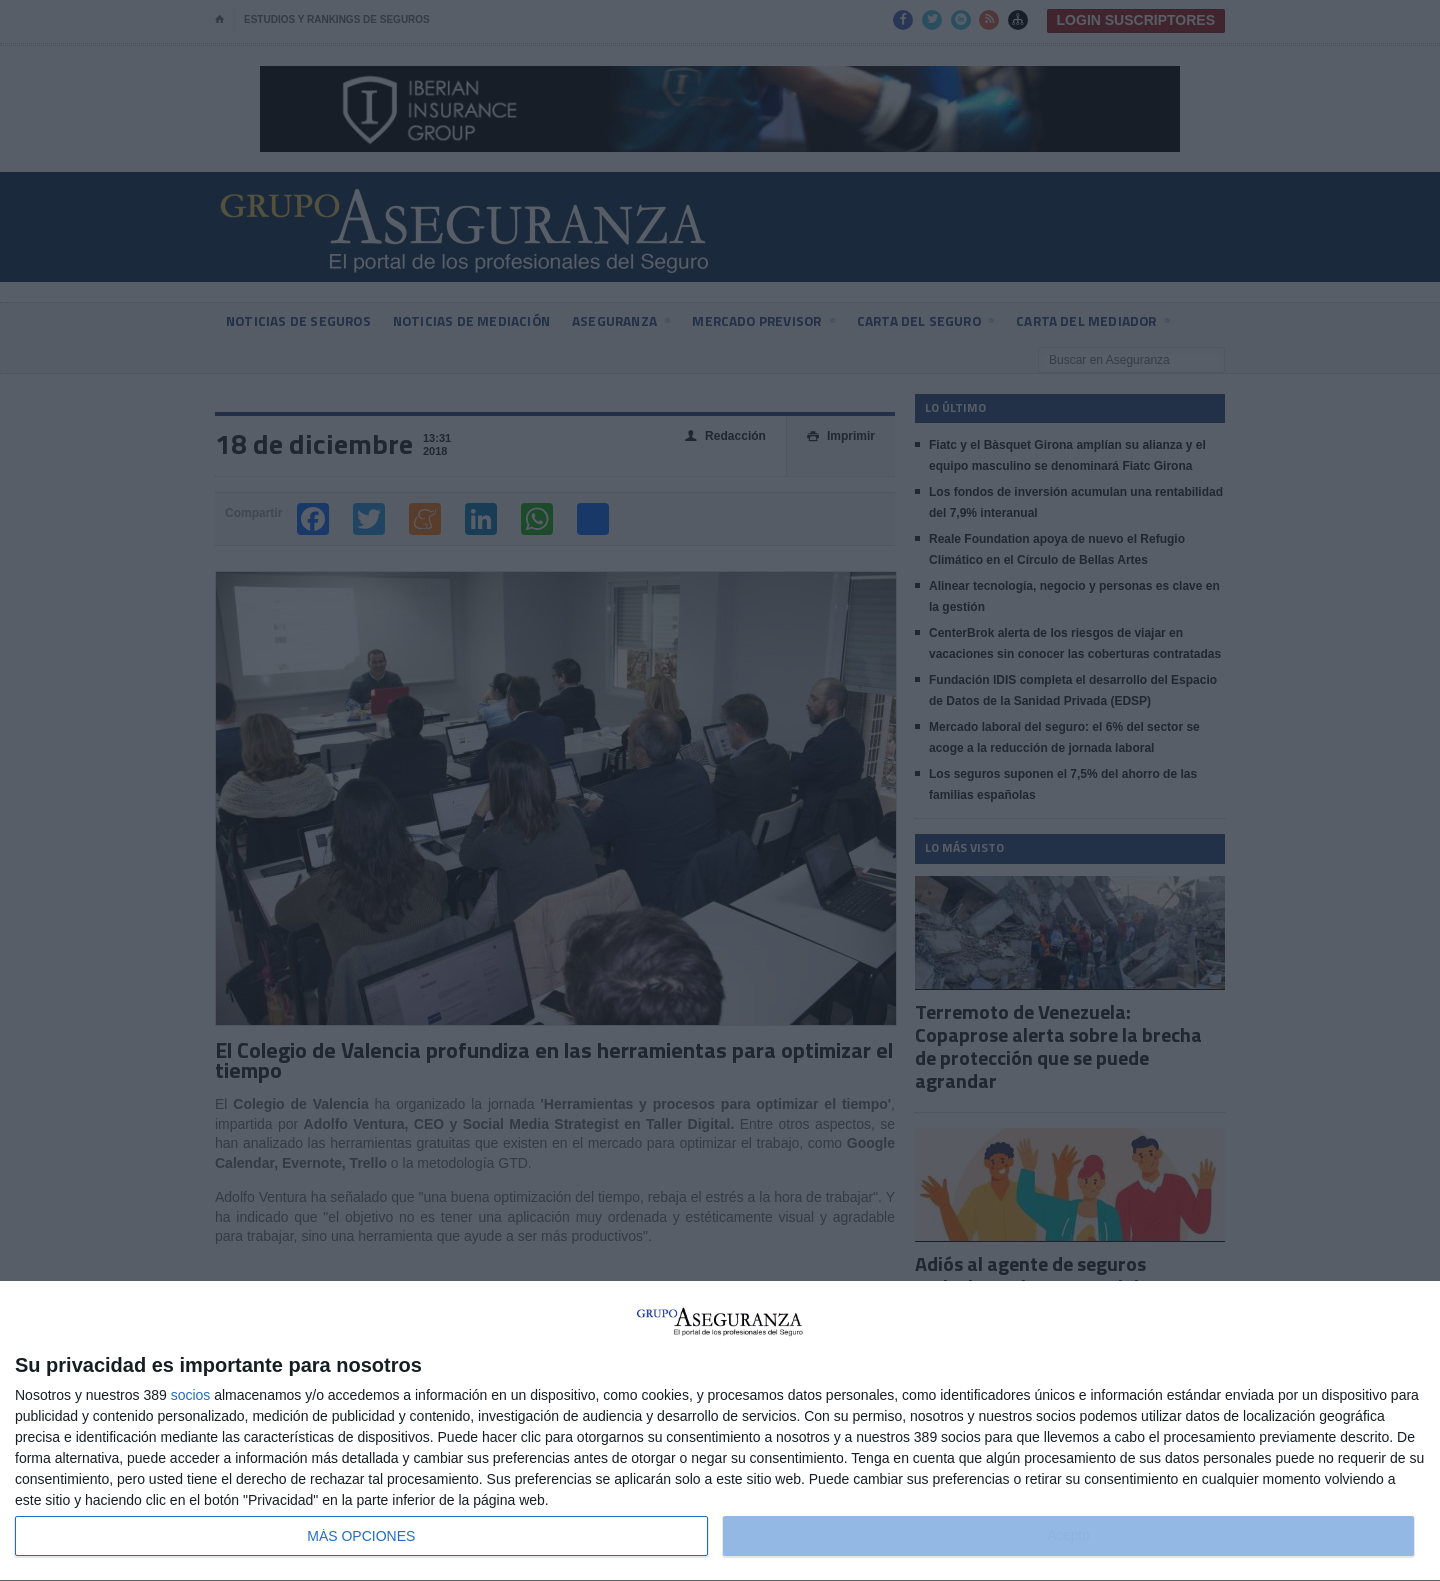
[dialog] (720, 1431)
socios (191, 1395)
